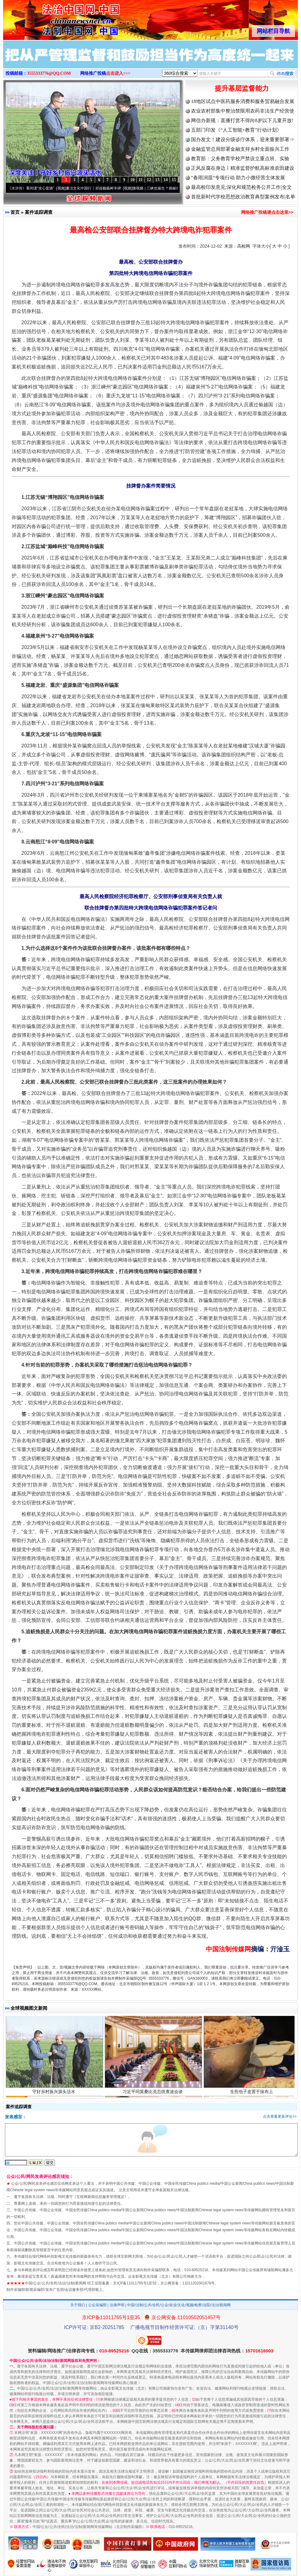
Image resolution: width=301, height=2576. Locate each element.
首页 (15, 212)
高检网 (243, 246)
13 (157, 179)
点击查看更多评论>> (280, 2116)
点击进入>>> (118, 73)
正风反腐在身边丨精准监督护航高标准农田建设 (242, 168)
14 (165, 179)
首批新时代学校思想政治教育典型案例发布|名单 (243, 196)
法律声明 (117, 2305)
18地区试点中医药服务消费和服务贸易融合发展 (242, 101)
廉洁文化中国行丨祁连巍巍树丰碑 (97, 188)
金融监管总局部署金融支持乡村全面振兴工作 (240, 149)
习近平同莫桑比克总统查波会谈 (153, 2094)
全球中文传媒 (53, 18)
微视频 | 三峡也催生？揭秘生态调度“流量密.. (172, 188)
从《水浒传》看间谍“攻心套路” (33, 188)
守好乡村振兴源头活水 (54, 2094)
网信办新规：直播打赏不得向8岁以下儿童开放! (242, 120)
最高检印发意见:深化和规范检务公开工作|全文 (241, 187)
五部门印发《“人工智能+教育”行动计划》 (236, 130)
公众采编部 (97, 2305)
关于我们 (77, 2305)
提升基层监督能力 (242, 88)
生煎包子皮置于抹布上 (252, 2094)
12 (149, 179)
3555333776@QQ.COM (49, 73)
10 (132, 179)
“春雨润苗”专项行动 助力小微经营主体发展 (238, 177)
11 (141, 179)
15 (174, 179)
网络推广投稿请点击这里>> (267, 212)
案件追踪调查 (39, 212)
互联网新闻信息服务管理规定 (100, 2197)
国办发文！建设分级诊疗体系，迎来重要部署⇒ (242, 139)
